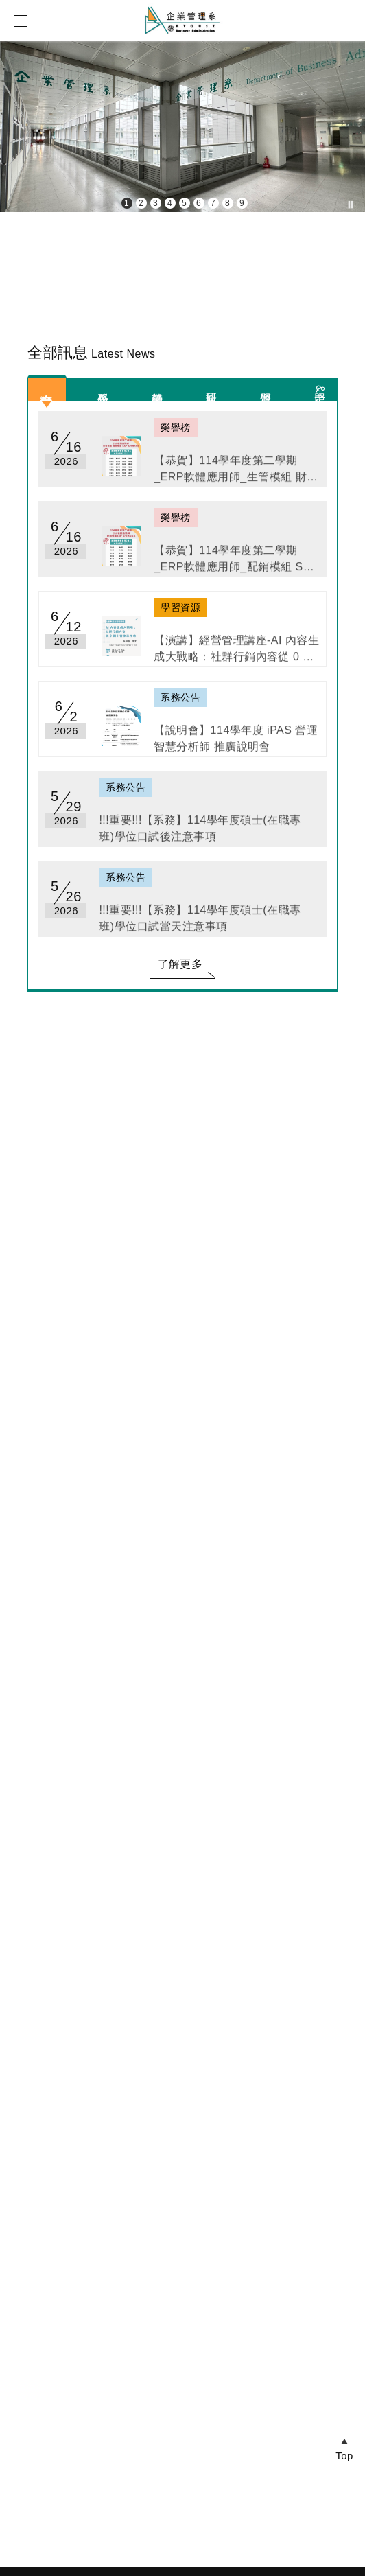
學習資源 (266, 385)
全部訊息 (47, 385)
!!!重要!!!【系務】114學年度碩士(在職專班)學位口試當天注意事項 (200, 923)
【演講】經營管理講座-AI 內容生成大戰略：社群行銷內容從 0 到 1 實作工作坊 (236, 655)
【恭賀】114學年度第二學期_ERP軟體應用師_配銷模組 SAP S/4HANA (236, 565)
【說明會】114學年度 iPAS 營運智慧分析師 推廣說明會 (236, 744)
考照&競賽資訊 (320, 389)
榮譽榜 (157, 384)
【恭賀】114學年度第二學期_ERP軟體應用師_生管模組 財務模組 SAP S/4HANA (236, 475)
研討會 (211, 384)
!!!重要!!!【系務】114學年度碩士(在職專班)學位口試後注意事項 (200, 834)
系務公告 (103, 385)
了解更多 (180, 964)
